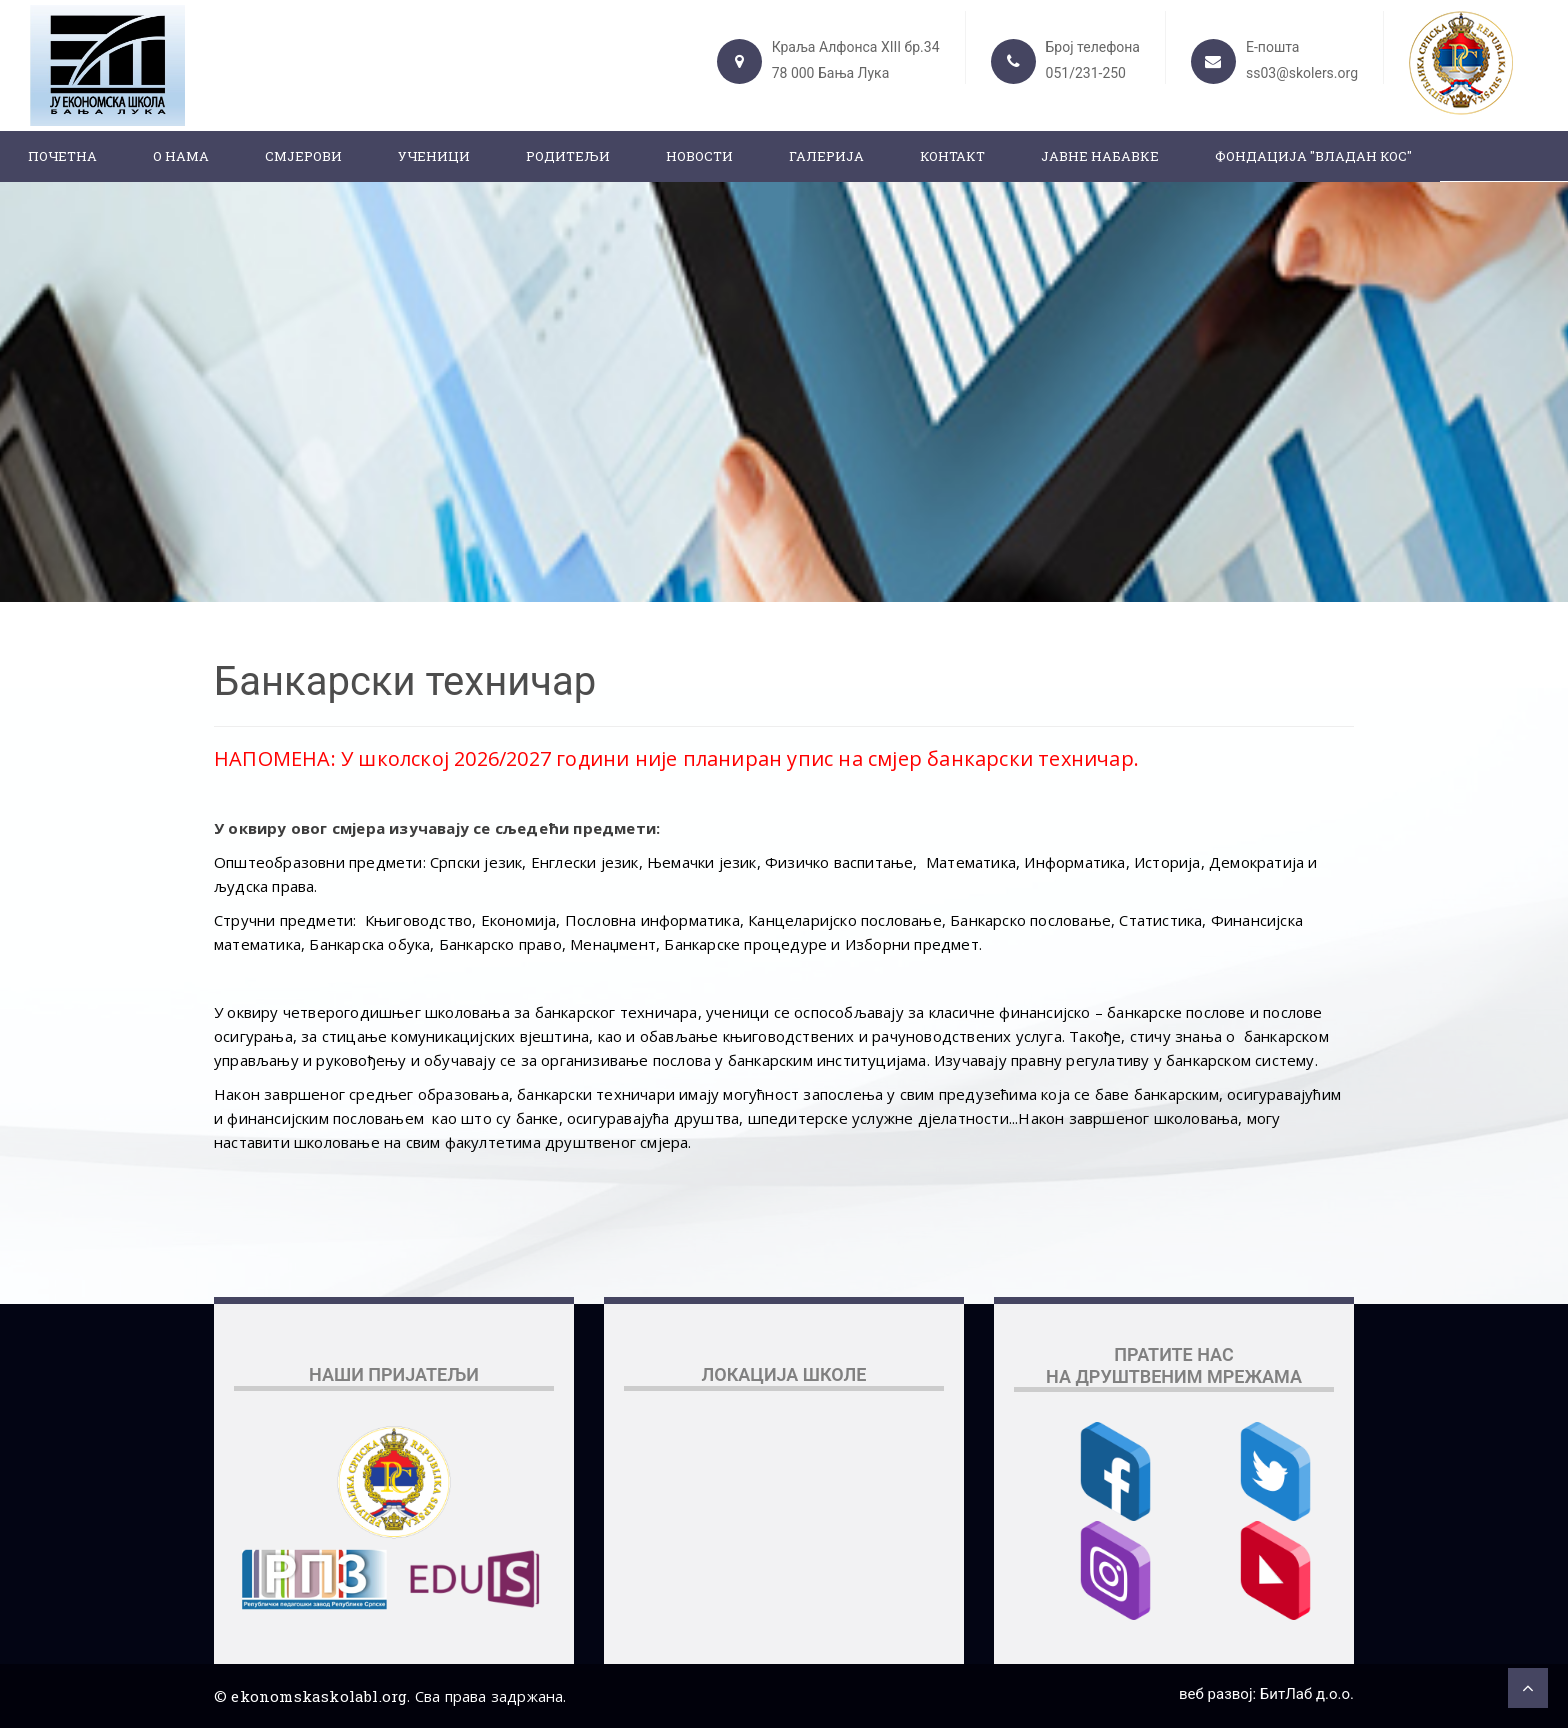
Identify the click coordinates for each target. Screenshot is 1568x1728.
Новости (699, 156)
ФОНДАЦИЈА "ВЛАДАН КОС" (1313, 156)
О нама (181, 156)
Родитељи (568, 156)
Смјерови (303, 156)
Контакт (952, 156)
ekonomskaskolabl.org (319, 1696)
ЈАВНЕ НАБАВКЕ (1100, 156)
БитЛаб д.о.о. (1307, 1694)
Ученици (434, 156)
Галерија (826, 156)
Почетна (62, 156)
